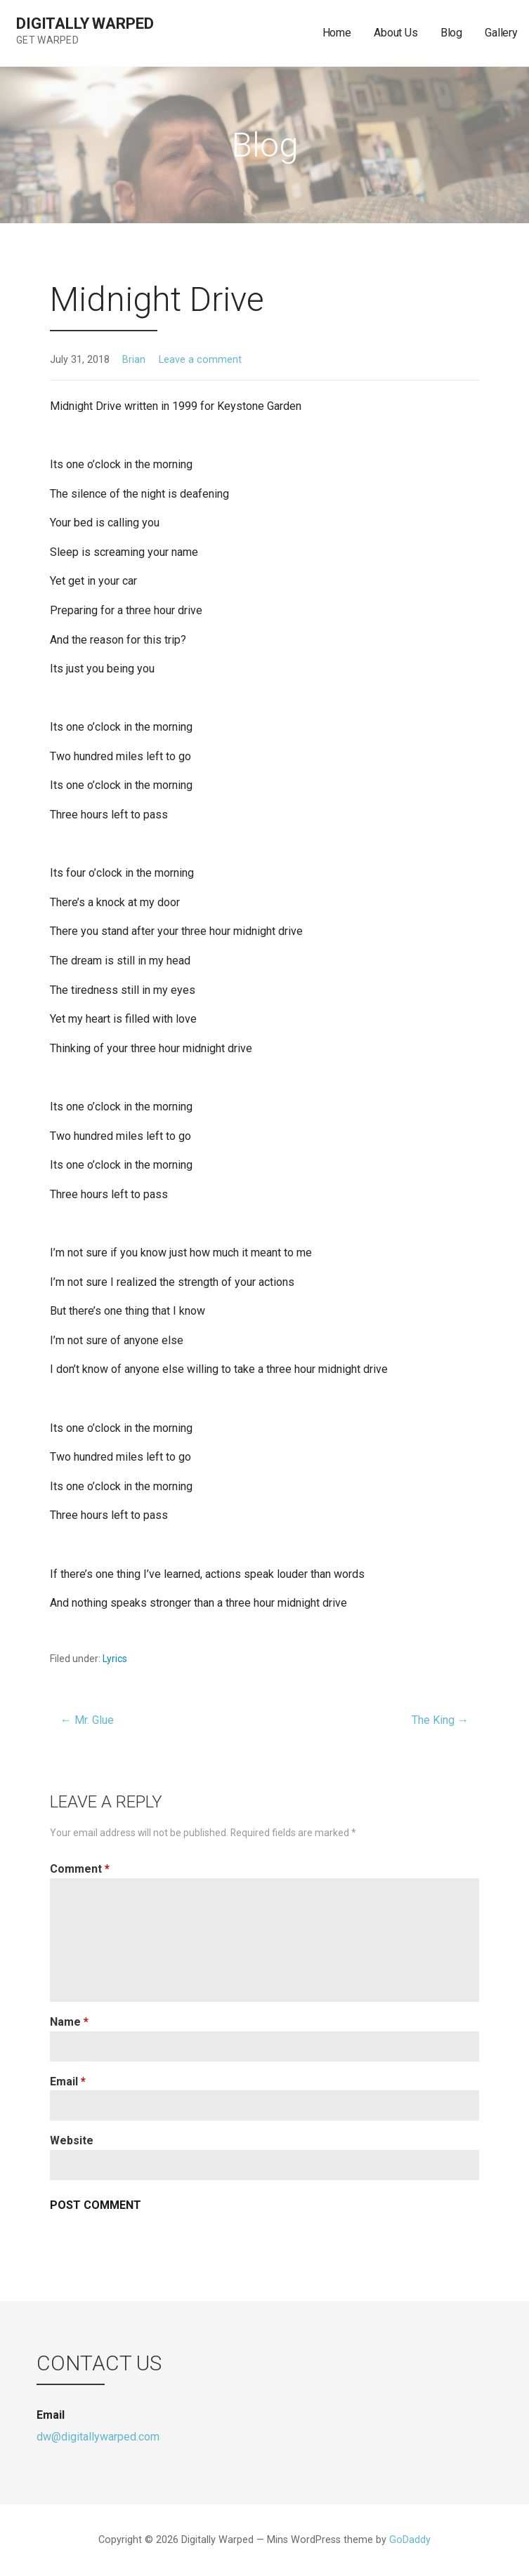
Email (68, 2081)
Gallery (501, 32)
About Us (396, 32)
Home (336, 32)
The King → (440, 1720)
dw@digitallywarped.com (98, 2436)
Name (69, 2022)
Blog (451, 32)
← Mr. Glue (87, 1720)
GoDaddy (410, 2540)
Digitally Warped (84, 23)
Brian (133, 360)
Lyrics (115, 1658)
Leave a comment (200, 360)
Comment (80, 1868)
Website (71, 2140)
